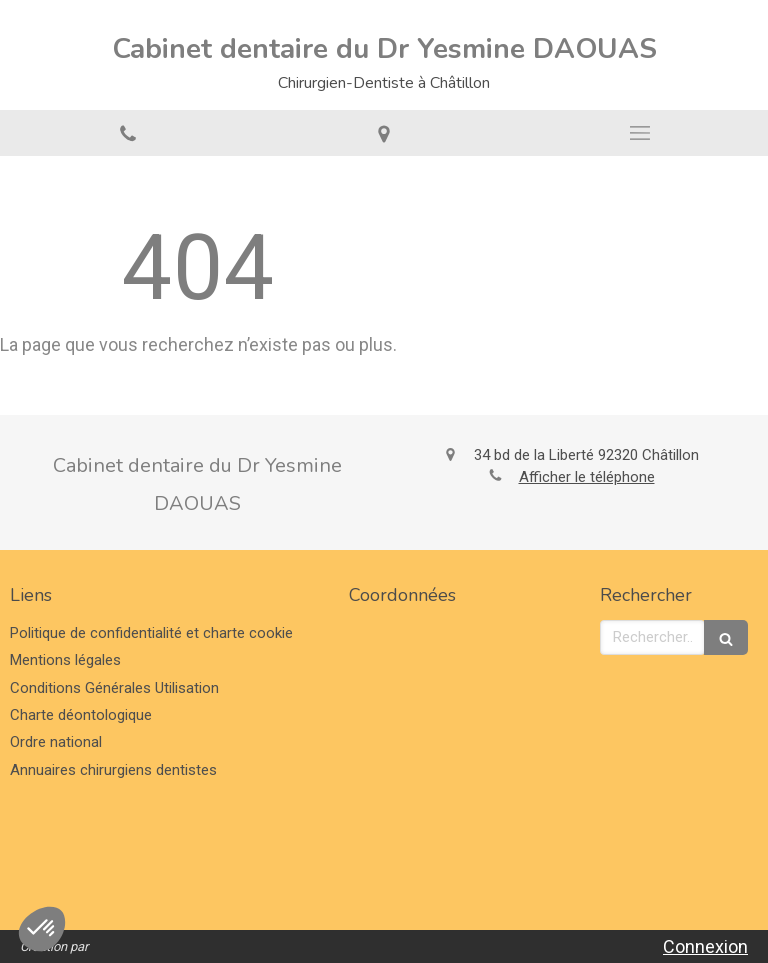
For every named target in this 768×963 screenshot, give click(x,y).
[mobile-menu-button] (640, 133)
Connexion (705, 946)
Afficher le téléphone (587, 477)
